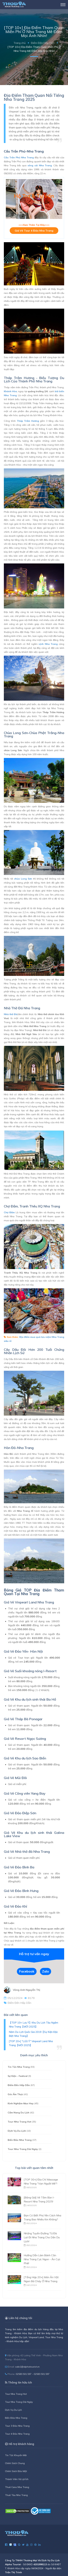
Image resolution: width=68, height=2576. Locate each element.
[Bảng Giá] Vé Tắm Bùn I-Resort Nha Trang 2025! (39, 2199)
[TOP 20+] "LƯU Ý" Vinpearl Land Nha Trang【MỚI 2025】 (31, 2043)
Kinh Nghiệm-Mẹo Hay (23, 2103)
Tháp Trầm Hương (28, 420)
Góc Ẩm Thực (18, 2094)
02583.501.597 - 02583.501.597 (32, 2374)
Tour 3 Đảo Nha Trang (17, 2425)
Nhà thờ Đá (10, 1014)
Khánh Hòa (10, 391)
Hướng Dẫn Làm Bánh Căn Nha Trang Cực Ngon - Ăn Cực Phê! (42, 2259)
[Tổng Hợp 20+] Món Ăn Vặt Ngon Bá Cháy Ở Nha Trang (41, 2279)
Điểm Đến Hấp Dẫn (42, 43)
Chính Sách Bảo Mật (16, 2471)
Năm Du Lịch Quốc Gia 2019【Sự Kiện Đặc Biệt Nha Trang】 (33, 2033)
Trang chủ (20, 43)
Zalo (45, 1971)
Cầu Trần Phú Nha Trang (19, 157)
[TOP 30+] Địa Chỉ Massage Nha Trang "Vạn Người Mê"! (41, 2181)
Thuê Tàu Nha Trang (16, 2495)
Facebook (26, 1971)
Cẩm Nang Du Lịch (21, 2112)
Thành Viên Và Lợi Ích (16, 2479)
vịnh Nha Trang (48, 644)
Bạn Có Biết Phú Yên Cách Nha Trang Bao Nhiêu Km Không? (42, 2217)
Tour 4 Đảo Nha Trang (17, 2433)
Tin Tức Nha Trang (21, 2066)
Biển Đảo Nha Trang (22, 2139)
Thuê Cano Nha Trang (17, 2487)
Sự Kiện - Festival (19, 2076)
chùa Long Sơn (23, 878)
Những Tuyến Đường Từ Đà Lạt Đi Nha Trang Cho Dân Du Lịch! (42, 2237)
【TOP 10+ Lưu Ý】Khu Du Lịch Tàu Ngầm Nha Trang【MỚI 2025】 (33, 2024)
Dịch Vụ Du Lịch (19, 2130)
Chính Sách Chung (15, 2463)
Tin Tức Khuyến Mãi (16, 2455)
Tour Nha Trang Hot (22, 2121)
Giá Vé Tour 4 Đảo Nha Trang (34, 230)
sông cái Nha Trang (40, 165)
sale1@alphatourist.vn (27, 2366)
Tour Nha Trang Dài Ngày (24, 2149)
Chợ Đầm (9, 1212)
